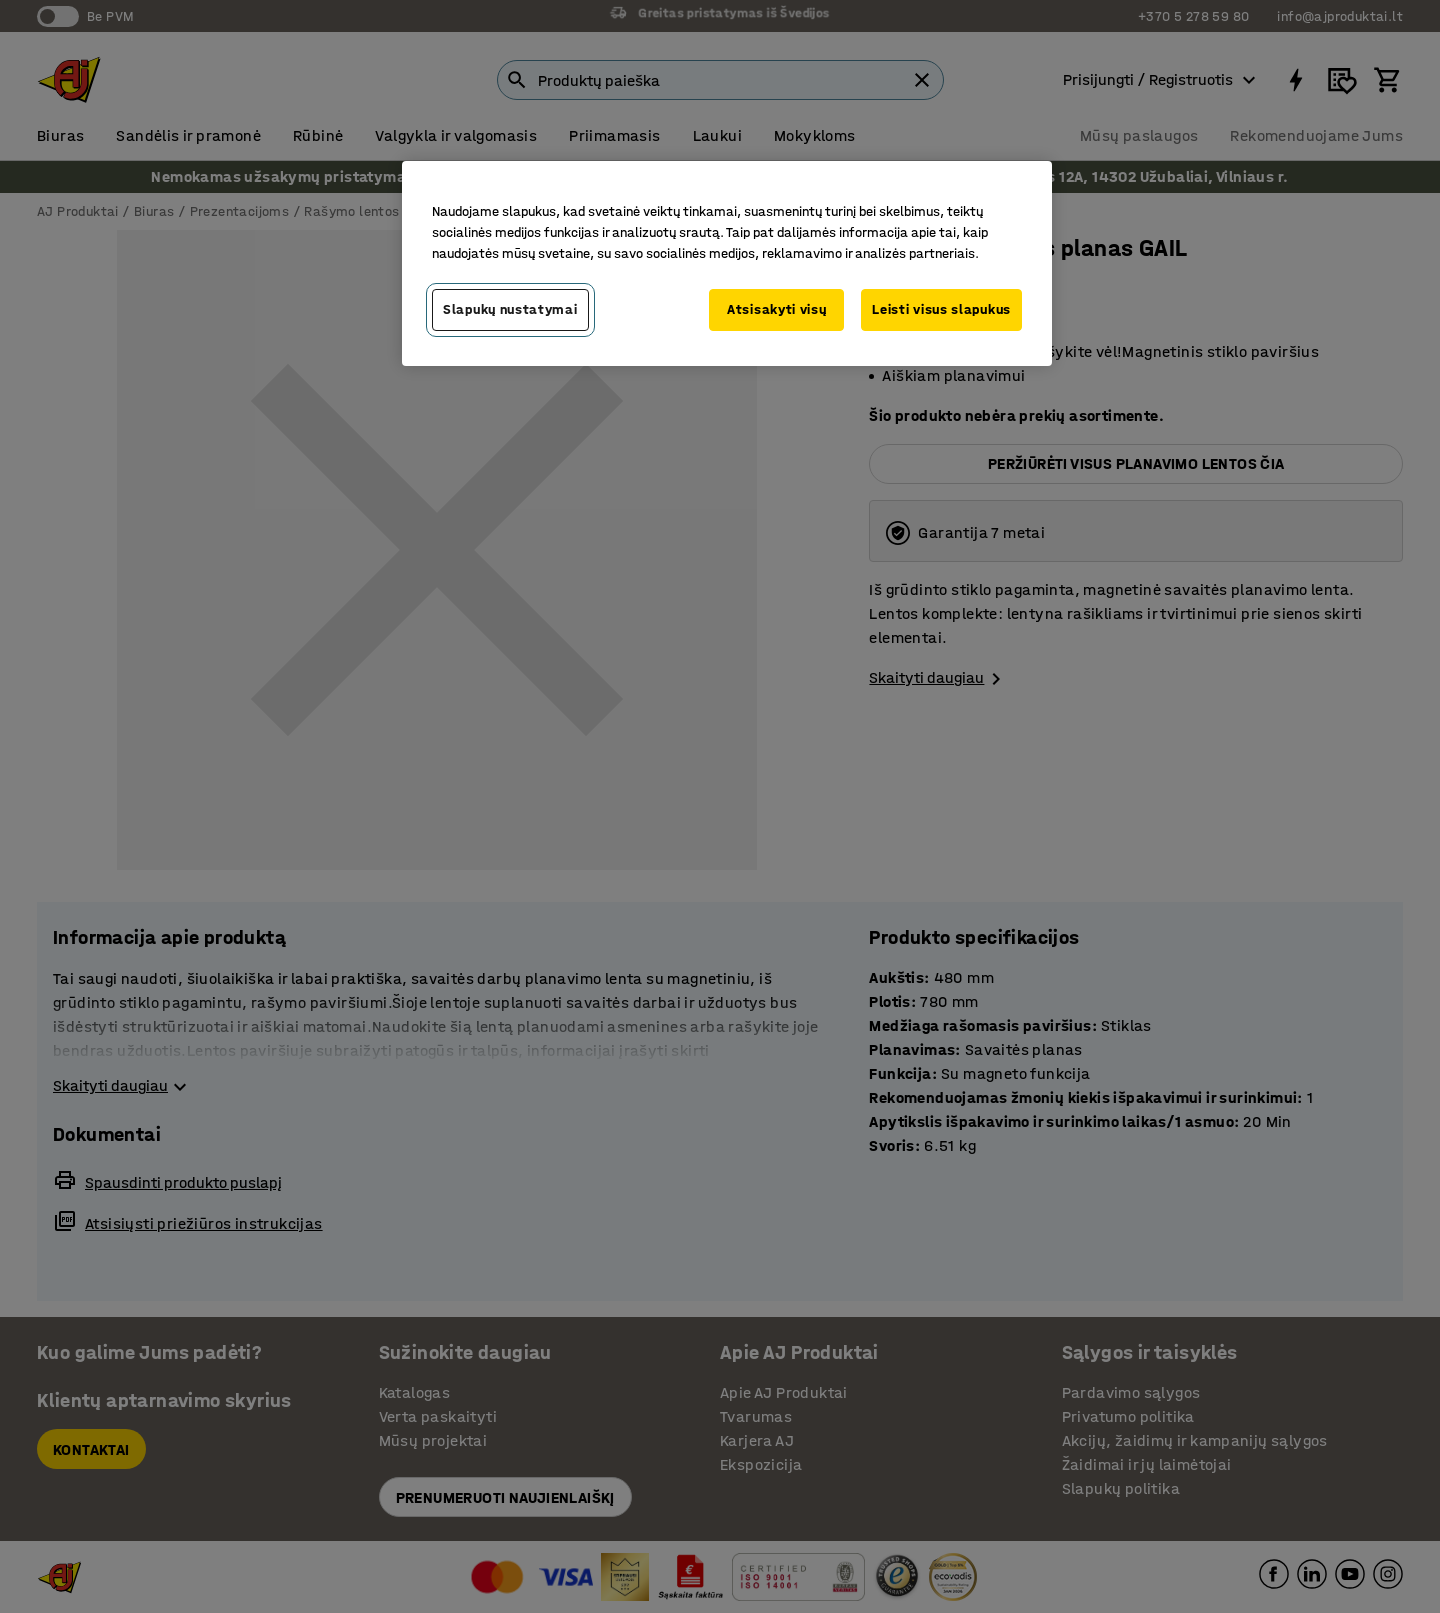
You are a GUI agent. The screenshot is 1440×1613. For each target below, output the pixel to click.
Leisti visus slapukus (941, 309)
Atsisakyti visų (777, 309)
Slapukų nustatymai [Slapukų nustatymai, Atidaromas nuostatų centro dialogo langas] (510, 309)
